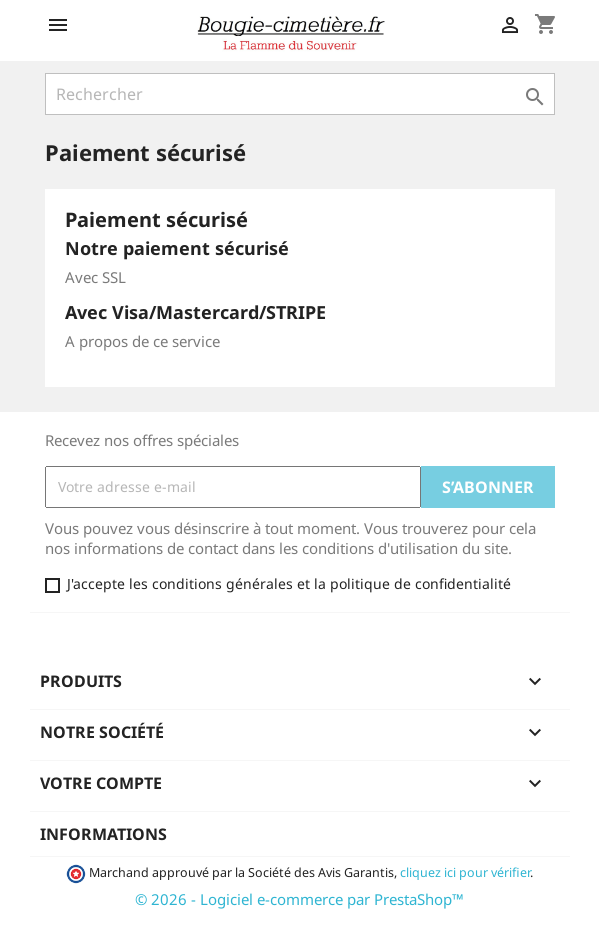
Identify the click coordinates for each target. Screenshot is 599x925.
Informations (103, 834)
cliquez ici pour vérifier (465, 872)
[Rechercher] (300, 94)
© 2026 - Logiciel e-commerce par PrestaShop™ (299, 899)
